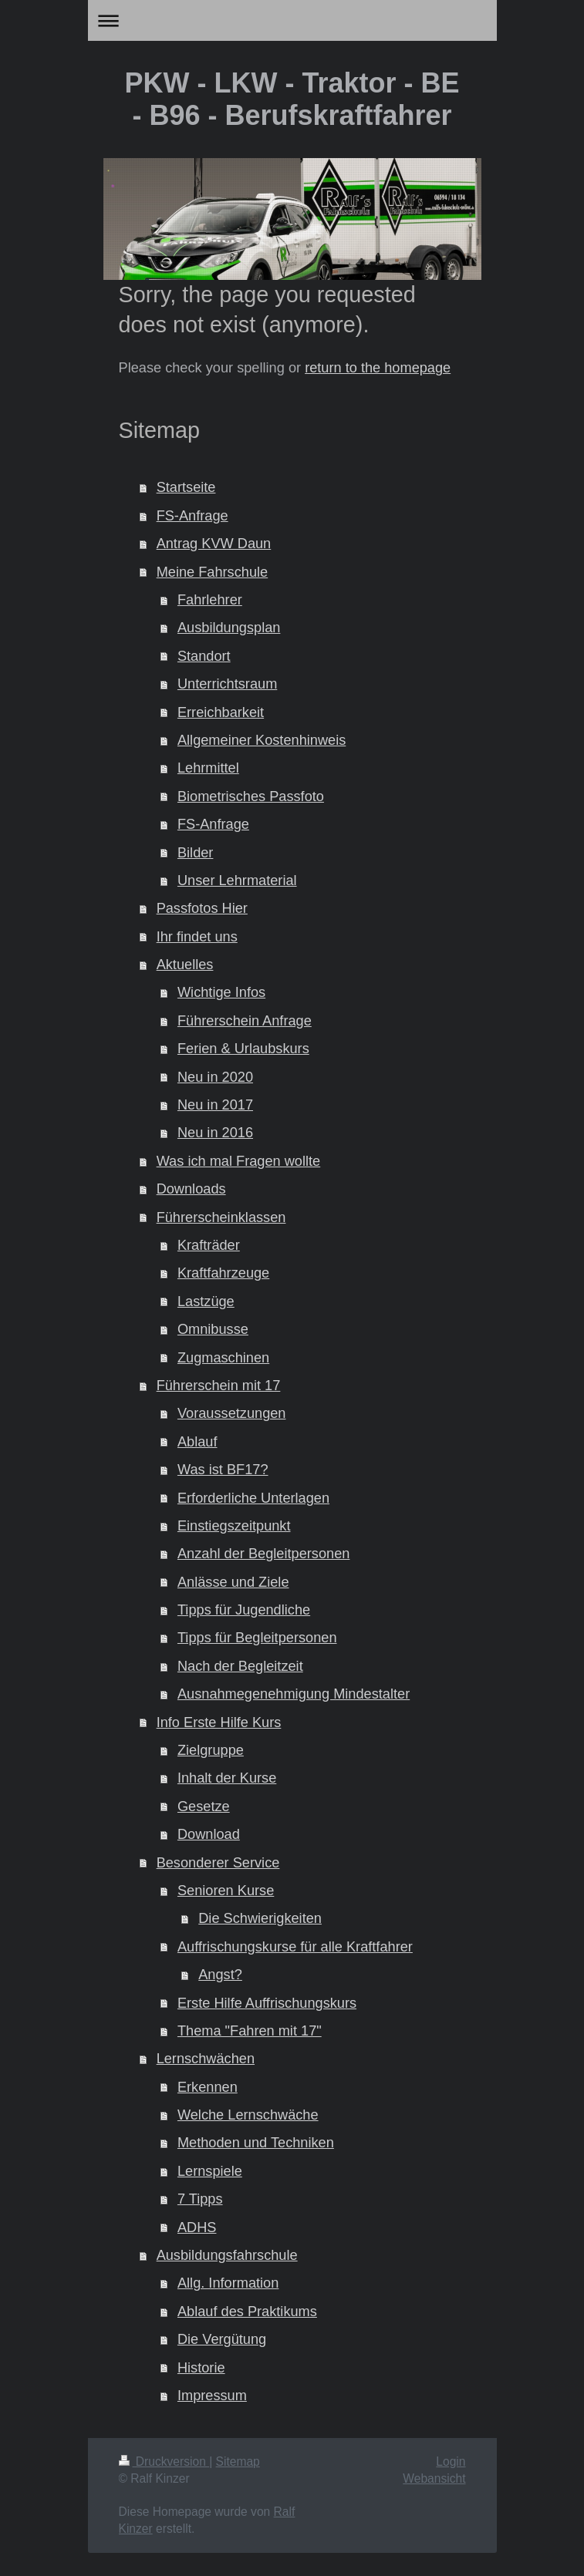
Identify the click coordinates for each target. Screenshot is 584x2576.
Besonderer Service (218, 1863)
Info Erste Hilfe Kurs (219, 1722)
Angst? (220, 1974)
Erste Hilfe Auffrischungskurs (266, 2003)
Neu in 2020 (215, 1077)
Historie (201, 2368)
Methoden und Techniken (255, 2142)
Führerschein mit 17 (219, 1385)
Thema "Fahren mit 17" (249, 2031)
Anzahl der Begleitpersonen (263, 1553)
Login (450, 2461)
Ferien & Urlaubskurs (243, 1048)
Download (208, 1834)
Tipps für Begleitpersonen (257, 1637)
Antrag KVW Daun (214, 543)
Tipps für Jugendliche (243, 1610)
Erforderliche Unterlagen (253, 1498)
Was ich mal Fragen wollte (239, 1161)
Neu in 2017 (215, 1105)
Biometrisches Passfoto (250, 796)
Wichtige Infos (221, 992)
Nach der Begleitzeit (240, 1666)
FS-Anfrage (192, 516)
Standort (204, 656)
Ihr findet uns (197, 937)
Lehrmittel (208, 768)
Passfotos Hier (202, 908)
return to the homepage (378, 367)
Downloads (191, 1189)
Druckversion (164, 2461)
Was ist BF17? (222, 1469)
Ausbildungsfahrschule (227, 2255)
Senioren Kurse (225, 1890)
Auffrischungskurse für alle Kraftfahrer (295, 1947)
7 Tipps (200, 2199)
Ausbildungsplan (228, 627)
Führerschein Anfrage (244, 1021)
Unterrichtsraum (227, 684)
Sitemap (238, 2461)
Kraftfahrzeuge (223, 1273)
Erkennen (207, 2087)
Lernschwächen (206, 2058)
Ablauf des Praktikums (247, 2311)
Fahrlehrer (209, 600)
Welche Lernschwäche (248, 2115)
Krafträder (208, 1245)
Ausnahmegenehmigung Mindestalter (293, 1694)
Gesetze (203, 1806)
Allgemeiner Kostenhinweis (261, 740)
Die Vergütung (221, 2339)
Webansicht (434, 2478)
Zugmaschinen (223, 1357)
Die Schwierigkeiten (260, 1918)
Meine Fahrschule (212, 572)
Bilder (195, 852)
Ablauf (197, 1442)
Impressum (212, 2395)
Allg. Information (227, 2283)
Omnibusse (212, 1329)
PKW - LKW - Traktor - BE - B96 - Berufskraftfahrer (292, 99)
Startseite (186, 487)
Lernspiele (209, 2171)
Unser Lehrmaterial (237, 880)
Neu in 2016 (215, 1132)
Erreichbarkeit (220, 712)
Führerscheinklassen (221, 1217)
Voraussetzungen (231, 1413)
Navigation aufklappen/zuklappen (292, 20)
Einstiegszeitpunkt (234, 1526)
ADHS (197, 2227)
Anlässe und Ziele (233, 1582)
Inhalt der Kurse (226, 1778)
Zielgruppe (210, 1750)
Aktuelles (185, 964)
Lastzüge (206, 1301)
